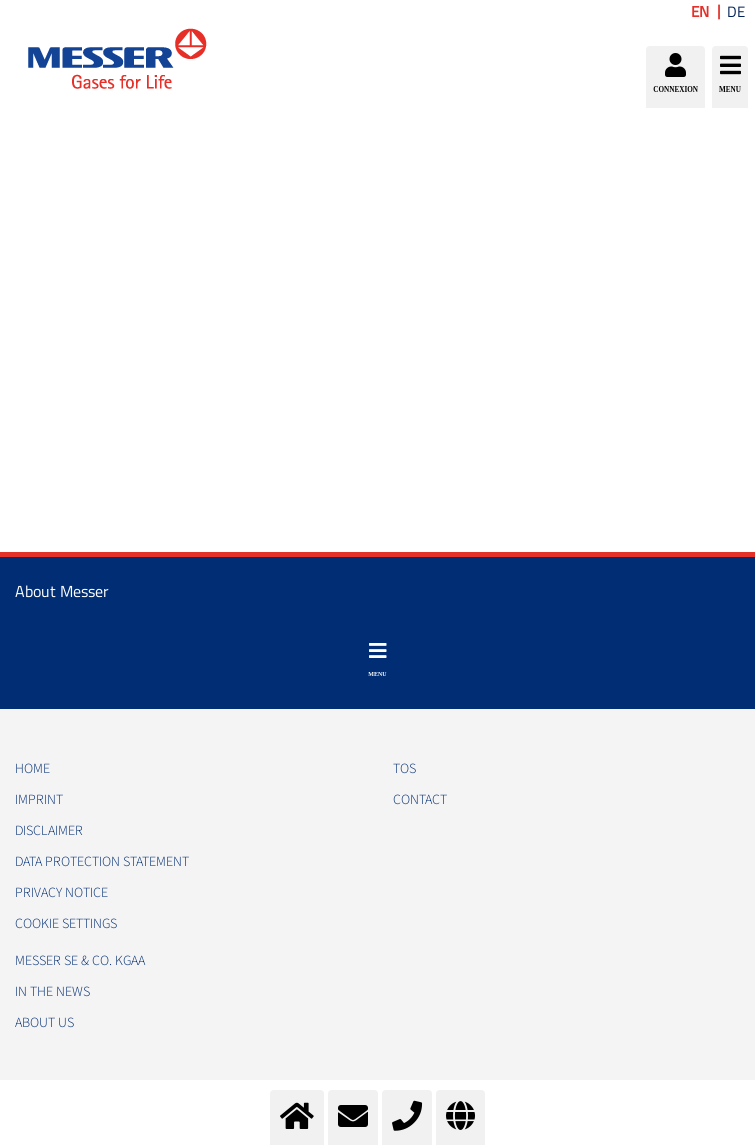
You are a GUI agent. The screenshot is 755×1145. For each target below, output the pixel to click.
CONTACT (420, 800)
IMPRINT (39, 800)
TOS (404, 769)
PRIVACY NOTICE (61, 893)
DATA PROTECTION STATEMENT (102, 862)
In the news (52, 992)
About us (44, 1023)
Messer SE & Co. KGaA (80, 961)
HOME (32, 769)
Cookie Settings (66, 924)
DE (736, 11)
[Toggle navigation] (377, 660)
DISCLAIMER (49, 831)
